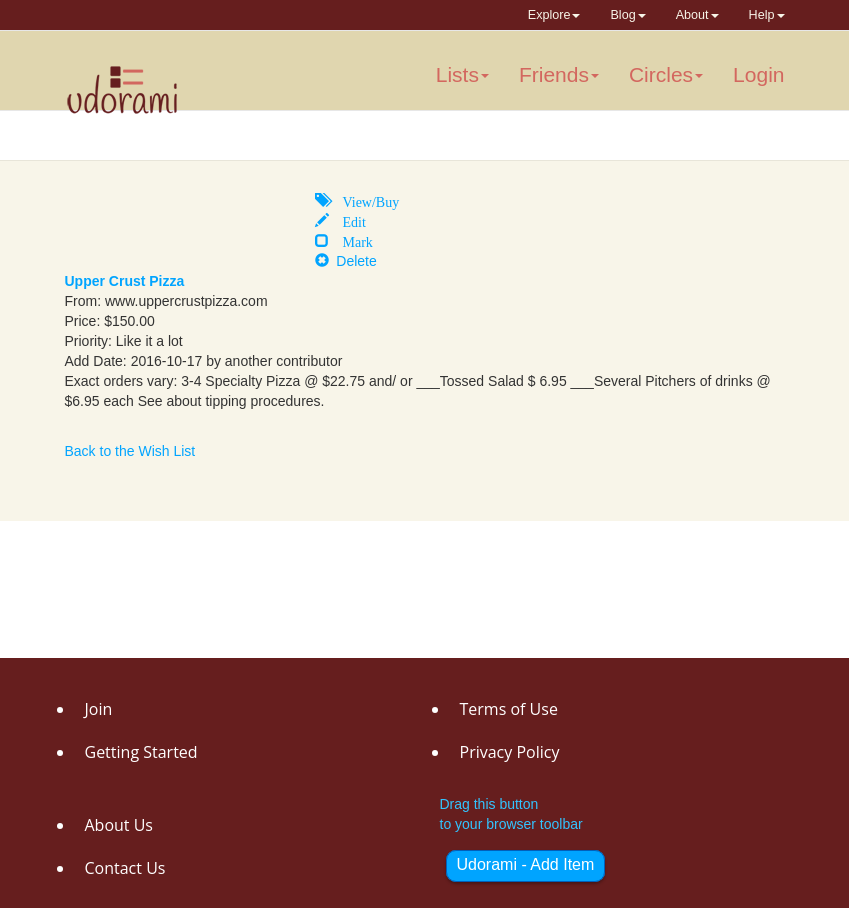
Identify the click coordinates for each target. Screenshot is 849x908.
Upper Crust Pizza (125, 281)
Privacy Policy (510, 752)
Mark (351, 240)
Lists (462, 74)
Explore (554, 15)
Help (767, 15)
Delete (346, 261)
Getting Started (141, 752)
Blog (627, 15)
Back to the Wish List (130, 451)
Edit (347, 220)
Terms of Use (509, 709)
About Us (119, 825)
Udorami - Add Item (526, 864)
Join (99, 709)
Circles (666, 74)
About (697, 15)
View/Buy (364, 200)
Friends (559, 74)
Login (758, 74)
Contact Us (125, 868)
